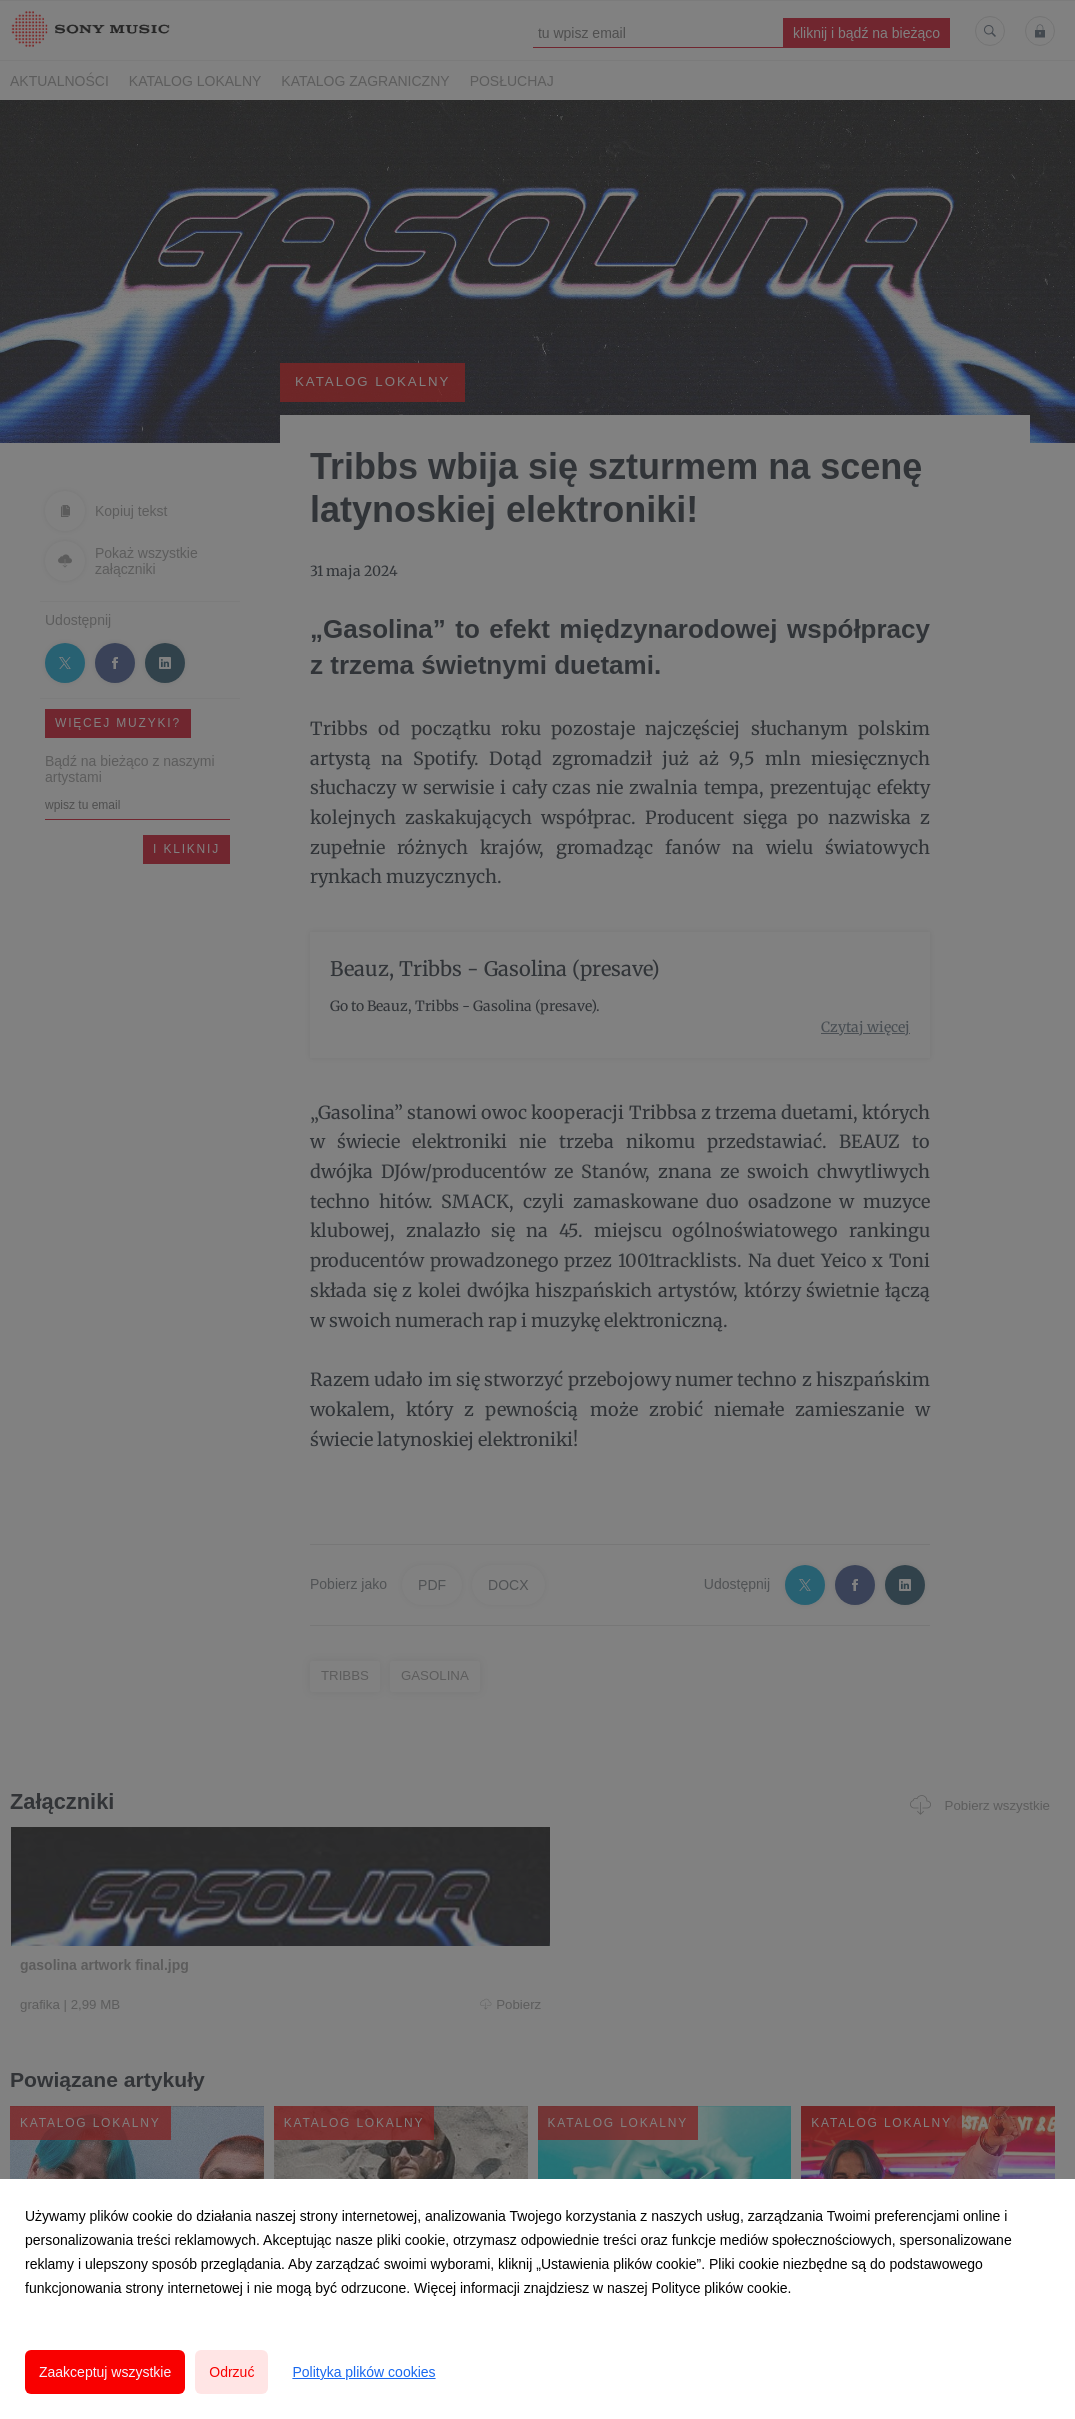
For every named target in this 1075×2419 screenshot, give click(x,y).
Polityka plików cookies (363, 2372)
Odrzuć (231, 2372)
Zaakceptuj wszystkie (105, 2372)
